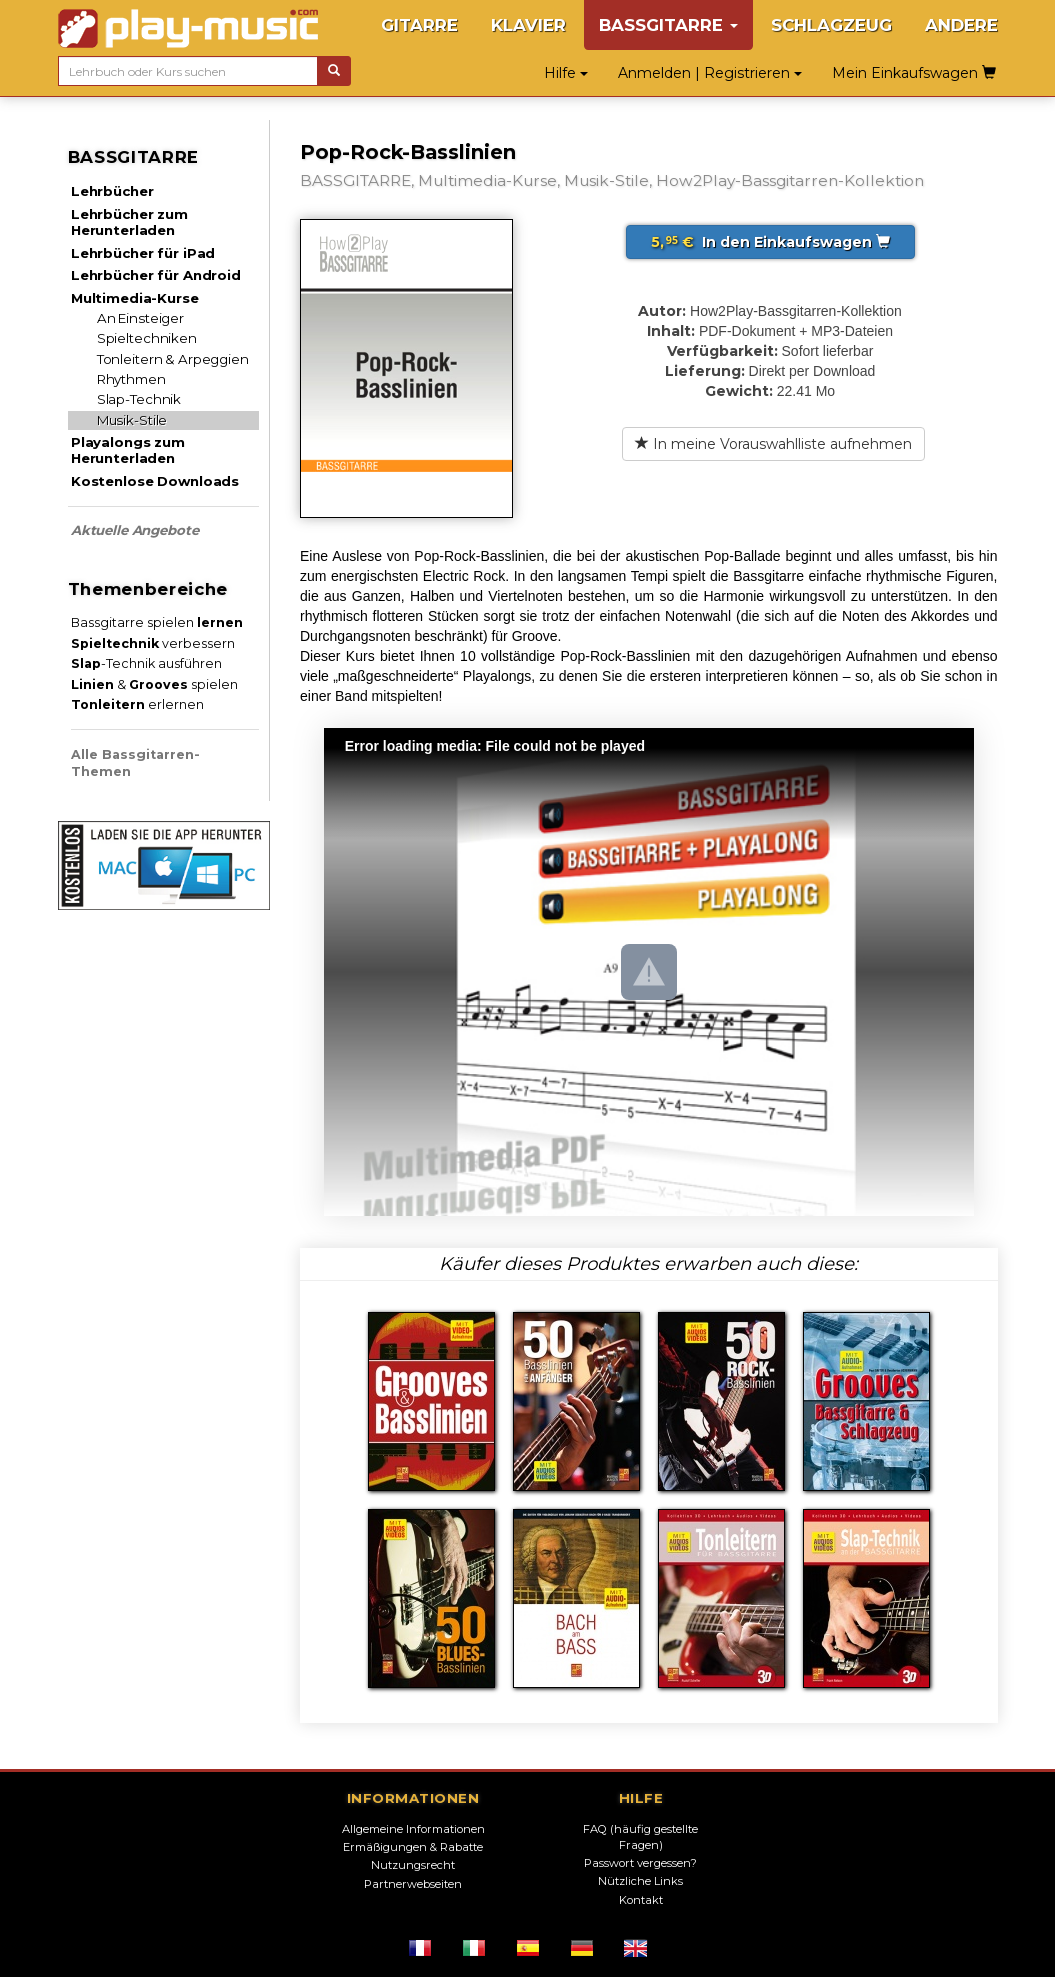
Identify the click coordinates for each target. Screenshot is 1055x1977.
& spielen (154, 684)
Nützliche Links (640, 1881)
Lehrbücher (112, 191)
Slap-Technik (139, 399)
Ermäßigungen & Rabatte (413, 1847)
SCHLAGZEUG (831, 25)
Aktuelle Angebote (135, 530)
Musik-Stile (132, 420)
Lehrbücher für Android (156, 275)
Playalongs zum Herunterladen (128, 450)
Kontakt (641, 1900)
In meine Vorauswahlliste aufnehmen (773, 444)
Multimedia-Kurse (135, 298)
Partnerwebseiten (413, 1884)
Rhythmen (131, 379)
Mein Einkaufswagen (914, 73)
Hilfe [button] (566, 73)
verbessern (153, 643)
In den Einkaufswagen (770, 242)
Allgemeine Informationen (413, 1829)
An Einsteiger (140, 318)
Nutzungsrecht (413, 1865)
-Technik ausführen (146, 663)
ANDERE (961, 25)
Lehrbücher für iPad (143, 253)
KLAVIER (528, 25)
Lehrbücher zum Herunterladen (129, 222)
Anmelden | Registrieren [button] (710, 73)
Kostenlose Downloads (155, 481)
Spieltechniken (147, 338)
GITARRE (419, 25)
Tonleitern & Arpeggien (173, 359)
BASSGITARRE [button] (668, 25)
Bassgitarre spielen (157, 622)
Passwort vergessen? (640, 1863)
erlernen (137, 704)
